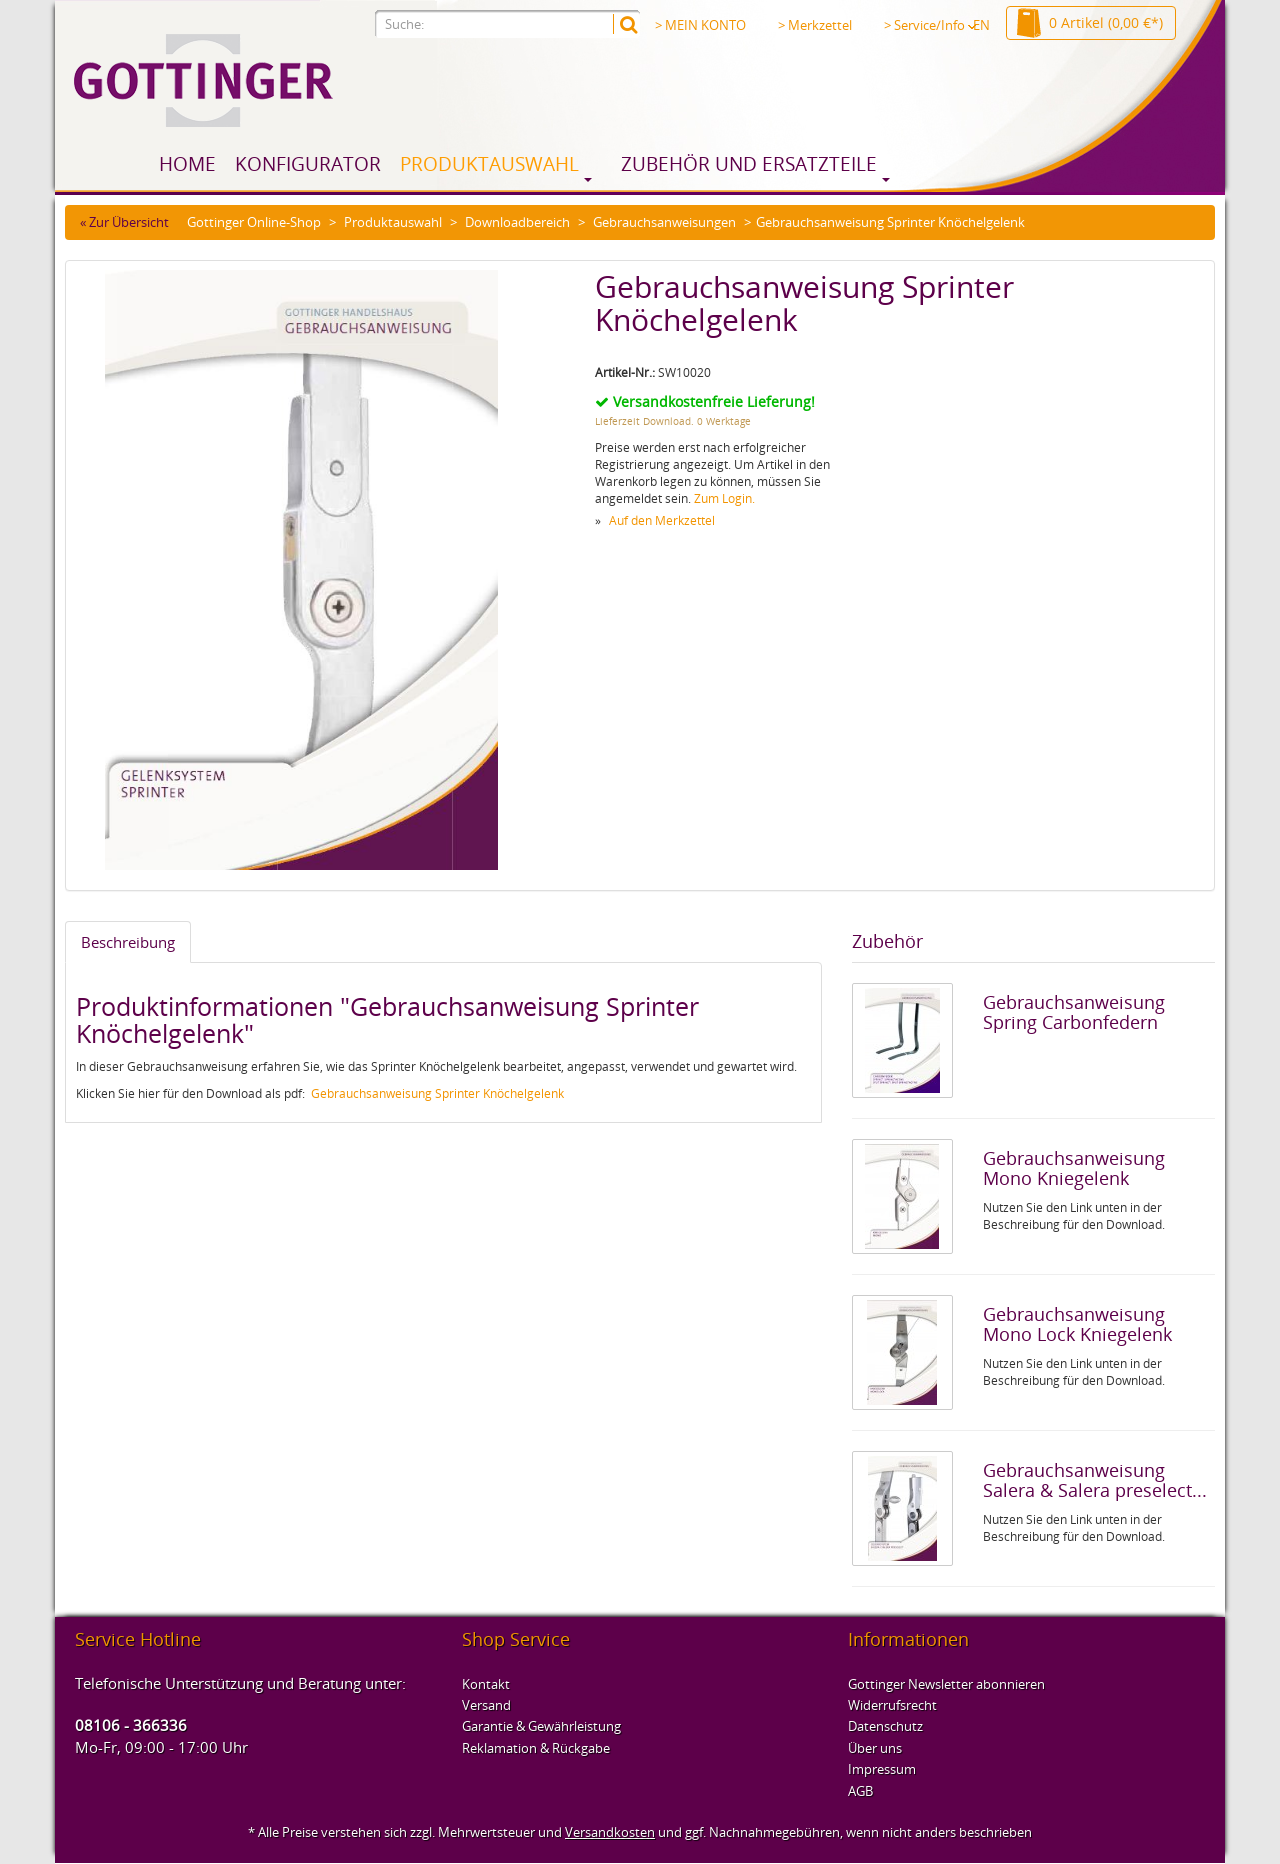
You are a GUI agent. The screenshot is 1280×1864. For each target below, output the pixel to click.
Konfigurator (308, 164)
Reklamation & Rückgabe (536, 1748)
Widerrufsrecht (892, 1705)
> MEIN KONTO (700, 25)
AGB (860, 1791)
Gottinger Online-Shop (254, 222)
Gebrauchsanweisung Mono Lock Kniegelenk (1077, 1324)
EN (981, 25)
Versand (486, 1705)
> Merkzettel (815, 25)
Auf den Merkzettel (662, 520)
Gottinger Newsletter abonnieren (946, 1684)
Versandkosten (610, 1832)
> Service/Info (930, 25)
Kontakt (486, 1684)
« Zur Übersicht (124, 222)
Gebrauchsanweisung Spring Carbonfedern (1074, 1012)
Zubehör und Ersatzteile (749, 164)
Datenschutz (885, 1726)
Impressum (882, 1769)
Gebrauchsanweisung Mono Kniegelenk (1074, 1168)
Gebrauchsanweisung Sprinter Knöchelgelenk (437, 1093)
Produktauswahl (489, 164)
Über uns (875, 1748)
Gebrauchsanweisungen (664, 222)
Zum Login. (724, 498)
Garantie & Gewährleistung (541, 1726)
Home (187, 164)
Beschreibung (128, 942)
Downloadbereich (517, 222)
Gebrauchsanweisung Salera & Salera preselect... (1095, 1480)
